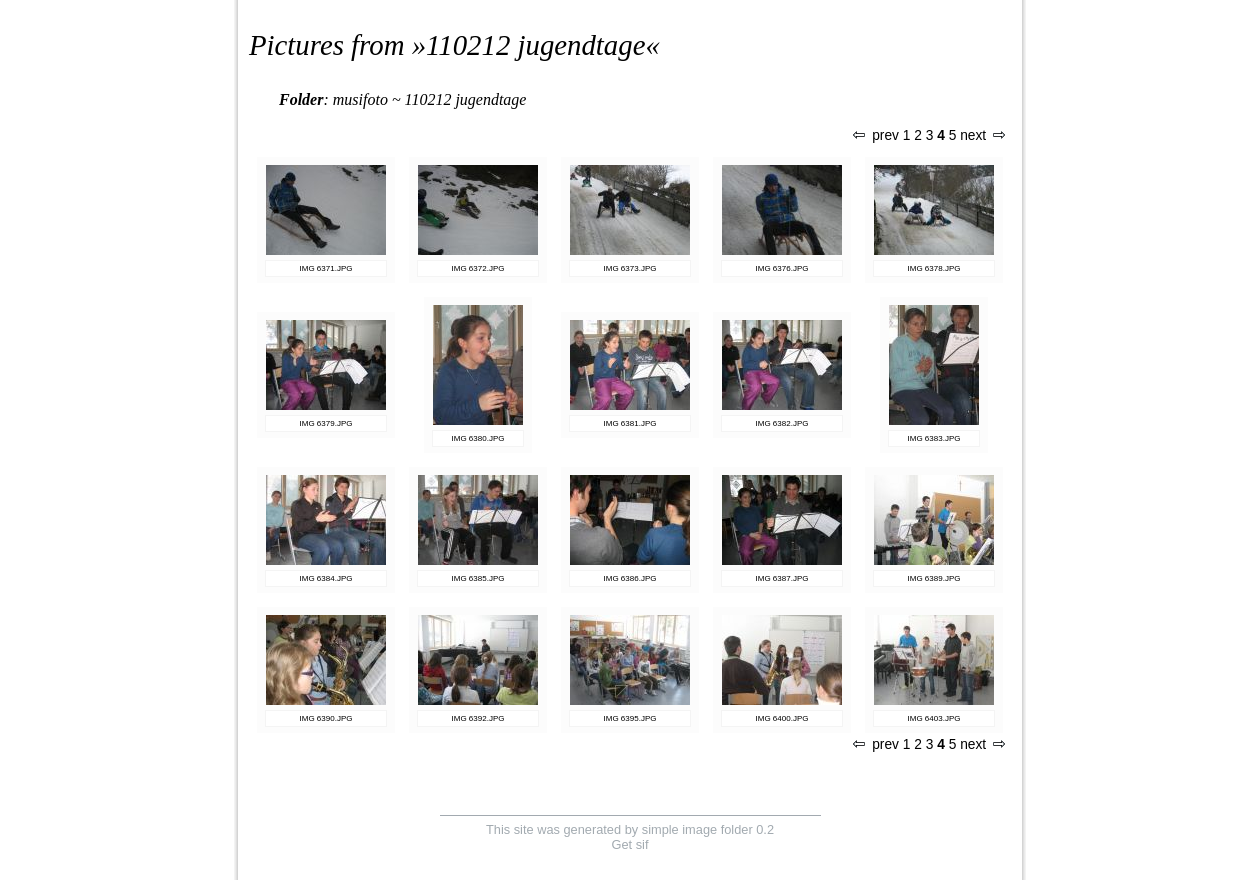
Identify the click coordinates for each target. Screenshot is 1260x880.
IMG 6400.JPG (782, 718)
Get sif (630, 844)
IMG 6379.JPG (326, 423)
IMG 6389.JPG (934, 578)
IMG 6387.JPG (782, 578)
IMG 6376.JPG (782, 268)
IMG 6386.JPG (630, 578)
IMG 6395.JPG (630, 718)
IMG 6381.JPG (630, 423)
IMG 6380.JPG (478, 438)
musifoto (360, 99)
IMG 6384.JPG (326, 578)
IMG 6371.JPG (326, 268)
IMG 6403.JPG (934, 718)
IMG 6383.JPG (934, 438)
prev (876, 135)
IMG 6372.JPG (478, 268)
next (982, 135)
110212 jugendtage (535, 45)
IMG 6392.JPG (478, 718)
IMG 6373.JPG (630, 268)
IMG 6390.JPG (326, 718)
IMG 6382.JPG (782, 423)
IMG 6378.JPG (934, 268)
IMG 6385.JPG (478, 578)
